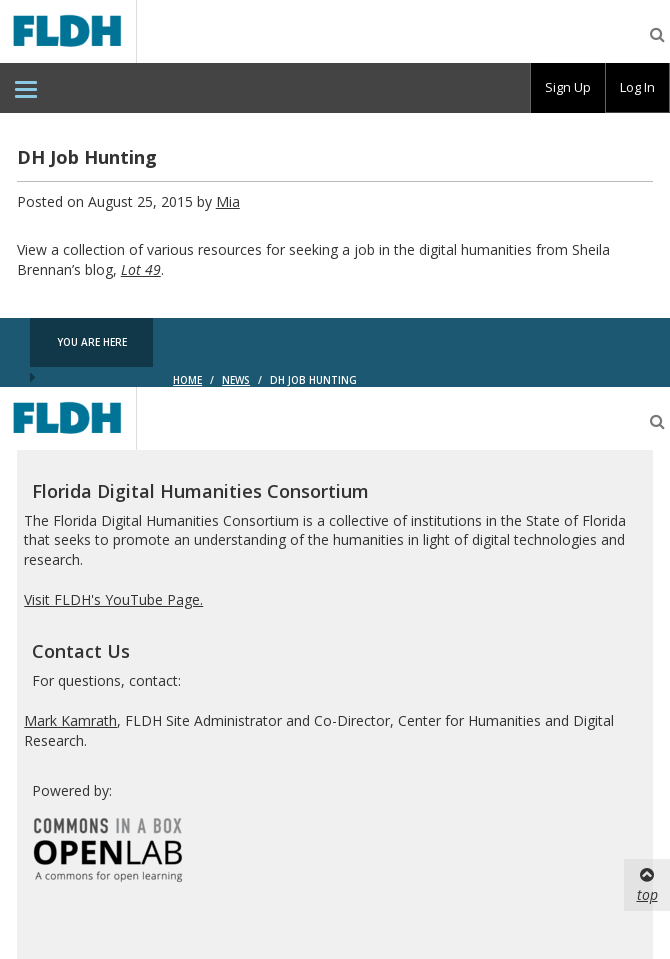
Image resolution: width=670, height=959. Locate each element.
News (236, 380)
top (647, 884)
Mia (228, 201)
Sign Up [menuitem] (568, 87)
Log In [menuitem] (637, 87)
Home (187, 380)
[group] (568, 88)
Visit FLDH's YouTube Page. (113, 599)
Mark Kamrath (70, 720)
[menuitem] (26, 88)
